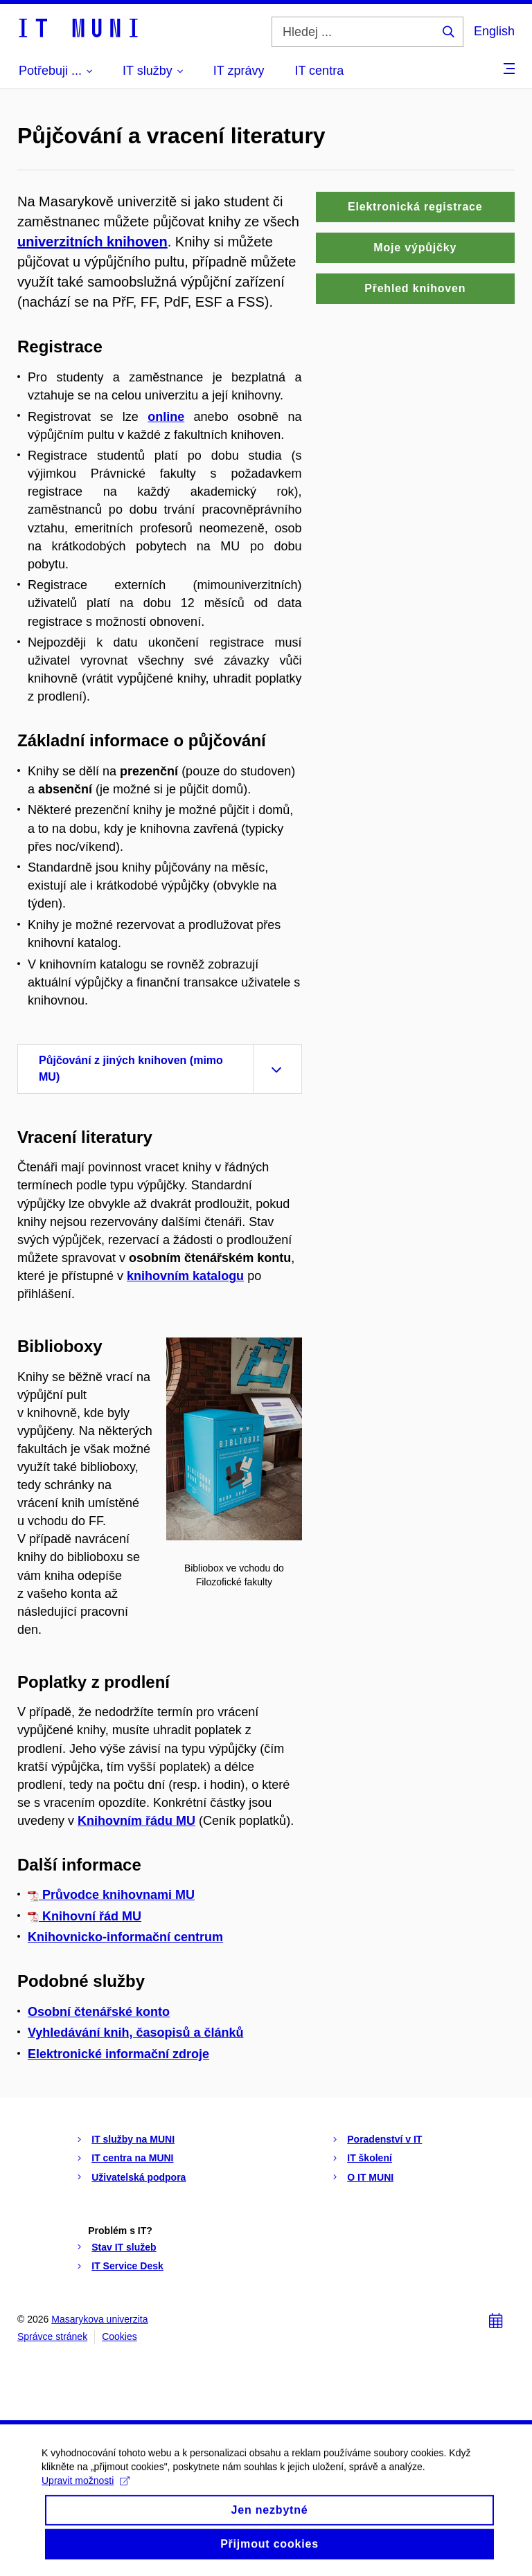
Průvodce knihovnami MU (111, 1895)
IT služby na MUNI (133, 2139)
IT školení (369, 2157)
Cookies (119, 2336)
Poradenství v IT (384, 2139)
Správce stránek (52, 2336)
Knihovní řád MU (84, 1916)
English (494, 31)
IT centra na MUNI (132, 2157)
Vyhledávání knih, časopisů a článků (135, 2032)
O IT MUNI (370, 2177)
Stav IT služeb (123, 2247)
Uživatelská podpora (138, 2177)
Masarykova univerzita (99, 2319)
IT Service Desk (127, 2265)
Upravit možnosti (86, 2497)
